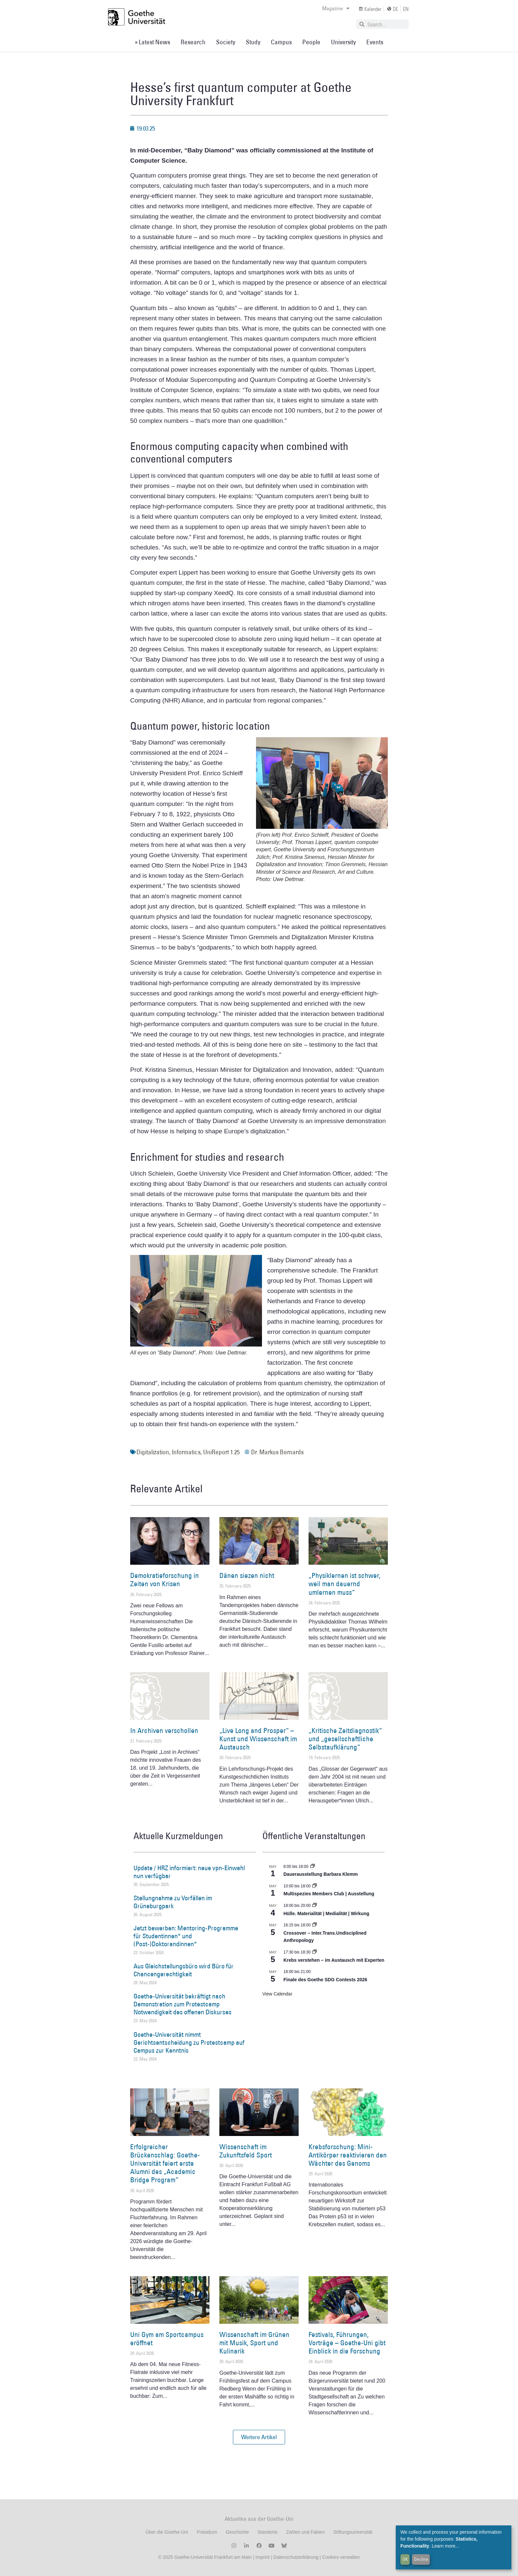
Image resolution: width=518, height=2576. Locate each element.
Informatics (186, 1452)
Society (225, 42)
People (311, 42)
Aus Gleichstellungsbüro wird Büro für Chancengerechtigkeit (183, 1970)
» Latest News (152, 42)
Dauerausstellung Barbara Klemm (320, 1874)
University (343, 42)
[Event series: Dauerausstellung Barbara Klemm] (312, 1866)
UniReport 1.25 (221, 1452)
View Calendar (277, 1993)
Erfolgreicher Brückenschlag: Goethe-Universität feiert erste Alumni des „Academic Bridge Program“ (165, 2163)
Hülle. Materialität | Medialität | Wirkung (326, 1913)
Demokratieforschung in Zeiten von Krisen (164, 1579)
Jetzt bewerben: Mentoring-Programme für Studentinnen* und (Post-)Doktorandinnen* (185, 1936)
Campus (281, 42)
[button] (259, 2437)
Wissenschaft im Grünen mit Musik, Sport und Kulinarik (254, 2342)
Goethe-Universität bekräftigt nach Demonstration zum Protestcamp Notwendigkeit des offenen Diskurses (182, 2004)
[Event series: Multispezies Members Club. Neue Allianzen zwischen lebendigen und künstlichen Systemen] (314, 1886)
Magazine (336, 8)
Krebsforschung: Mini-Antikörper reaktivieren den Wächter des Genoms (348, 2155)
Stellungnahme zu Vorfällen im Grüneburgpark (172, 1902)
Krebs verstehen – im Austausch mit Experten (333, 1960)
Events (374, 42)
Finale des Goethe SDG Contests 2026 (325, 1979)
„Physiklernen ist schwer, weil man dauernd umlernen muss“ (345, 1583)
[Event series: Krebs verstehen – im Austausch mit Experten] (314, 1952)
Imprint (262, 2557)
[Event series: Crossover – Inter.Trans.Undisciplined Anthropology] (314, 1925)
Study (253, 42)
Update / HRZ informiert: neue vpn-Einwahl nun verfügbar (189, 1872)
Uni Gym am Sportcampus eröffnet (167, 2338)
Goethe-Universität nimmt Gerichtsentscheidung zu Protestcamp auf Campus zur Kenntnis (188, 2042)
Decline (421, 2559)
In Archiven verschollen (164, 1730)
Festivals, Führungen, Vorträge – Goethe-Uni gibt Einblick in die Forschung (347, 2342)
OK (405, 2559)
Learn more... (445, 2546)
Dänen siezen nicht (246, 1575)
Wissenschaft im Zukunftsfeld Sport (245, 2150)
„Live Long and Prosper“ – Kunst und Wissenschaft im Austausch (258, 1738)
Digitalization (152, 1452)
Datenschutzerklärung (296, 2557)
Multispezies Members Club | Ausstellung (328, 1893)
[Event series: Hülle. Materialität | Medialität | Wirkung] (314, 1905)
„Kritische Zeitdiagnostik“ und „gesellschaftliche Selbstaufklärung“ (345, 1738)
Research (193, 42)
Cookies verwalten (341, 2557)
